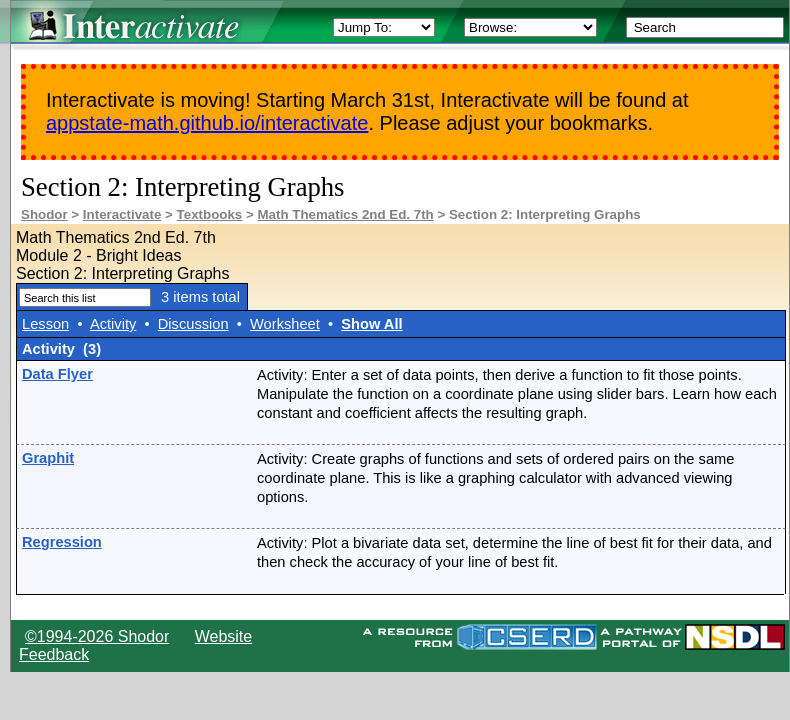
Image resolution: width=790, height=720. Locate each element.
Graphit (48, 458)
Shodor (44, 214)
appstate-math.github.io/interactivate (207, 123)
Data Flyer (57, 374)
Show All (371, 324)
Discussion (193, 324)
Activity (113, 324)
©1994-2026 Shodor (97, 636)
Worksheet (285, 324)
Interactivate (122, 214)
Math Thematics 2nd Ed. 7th (345, 214)
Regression (62, 542)
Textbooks (210, 214)
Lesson (45, 324)
